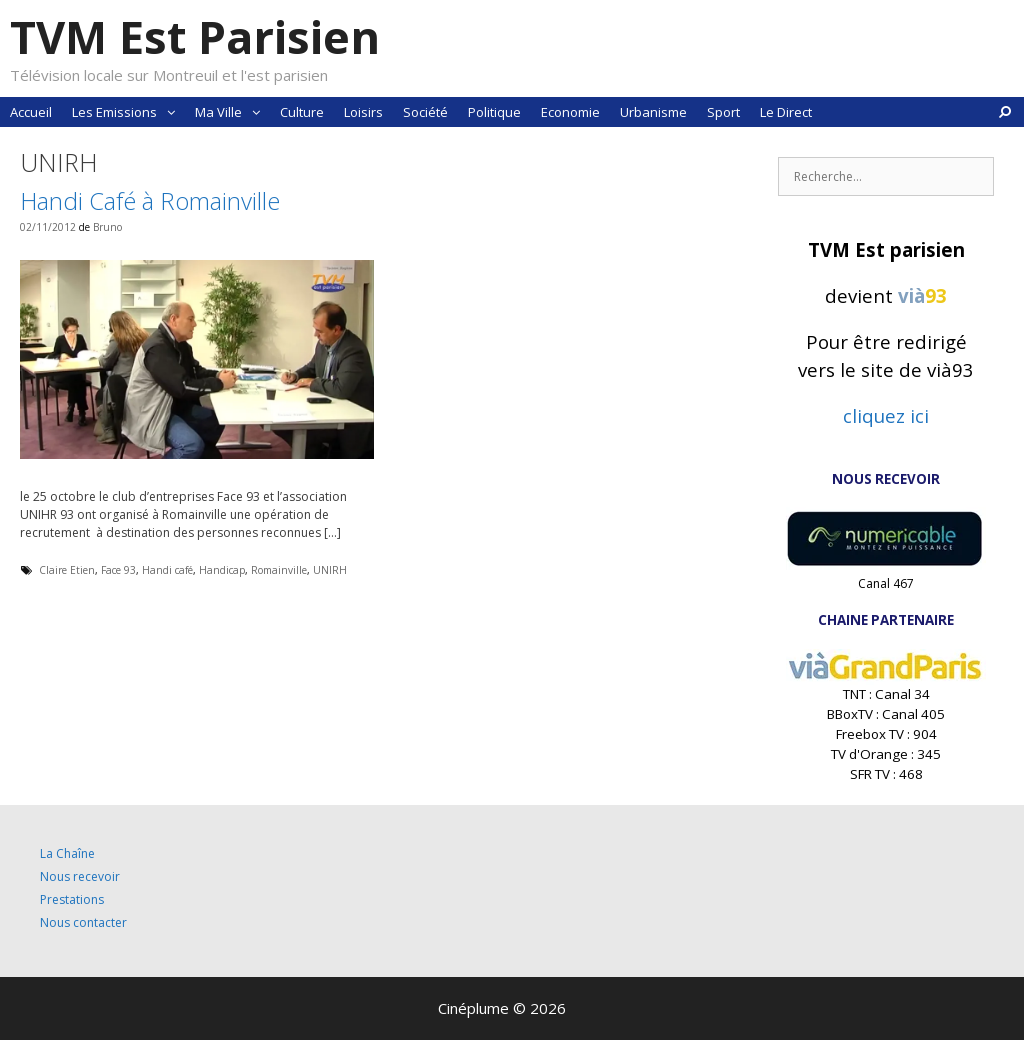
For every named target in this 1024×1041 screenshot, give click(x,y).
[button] (171, 112)
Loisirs (363, 112)
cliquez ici (886, 415)
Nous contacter (83, 922)
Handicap (222, 570)
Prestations (72, 899)
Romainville (279, 570)
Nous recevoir (80, 876)
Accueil (31, 112)
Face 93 (118, 570)
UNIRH (330, 570)
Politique (494, 112)
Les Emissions (128, 112)
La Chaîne (67, 853)
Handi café (167, 570)
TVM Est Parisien (195, 36)
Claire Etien (67, 570)
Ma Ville (232, 112)
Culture (302, 112)
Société (425, 112)
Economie (570, 112)
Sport (723, 112)
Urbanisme (653, 112)
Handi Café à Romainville (150, 200)
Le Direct (786, 112)
